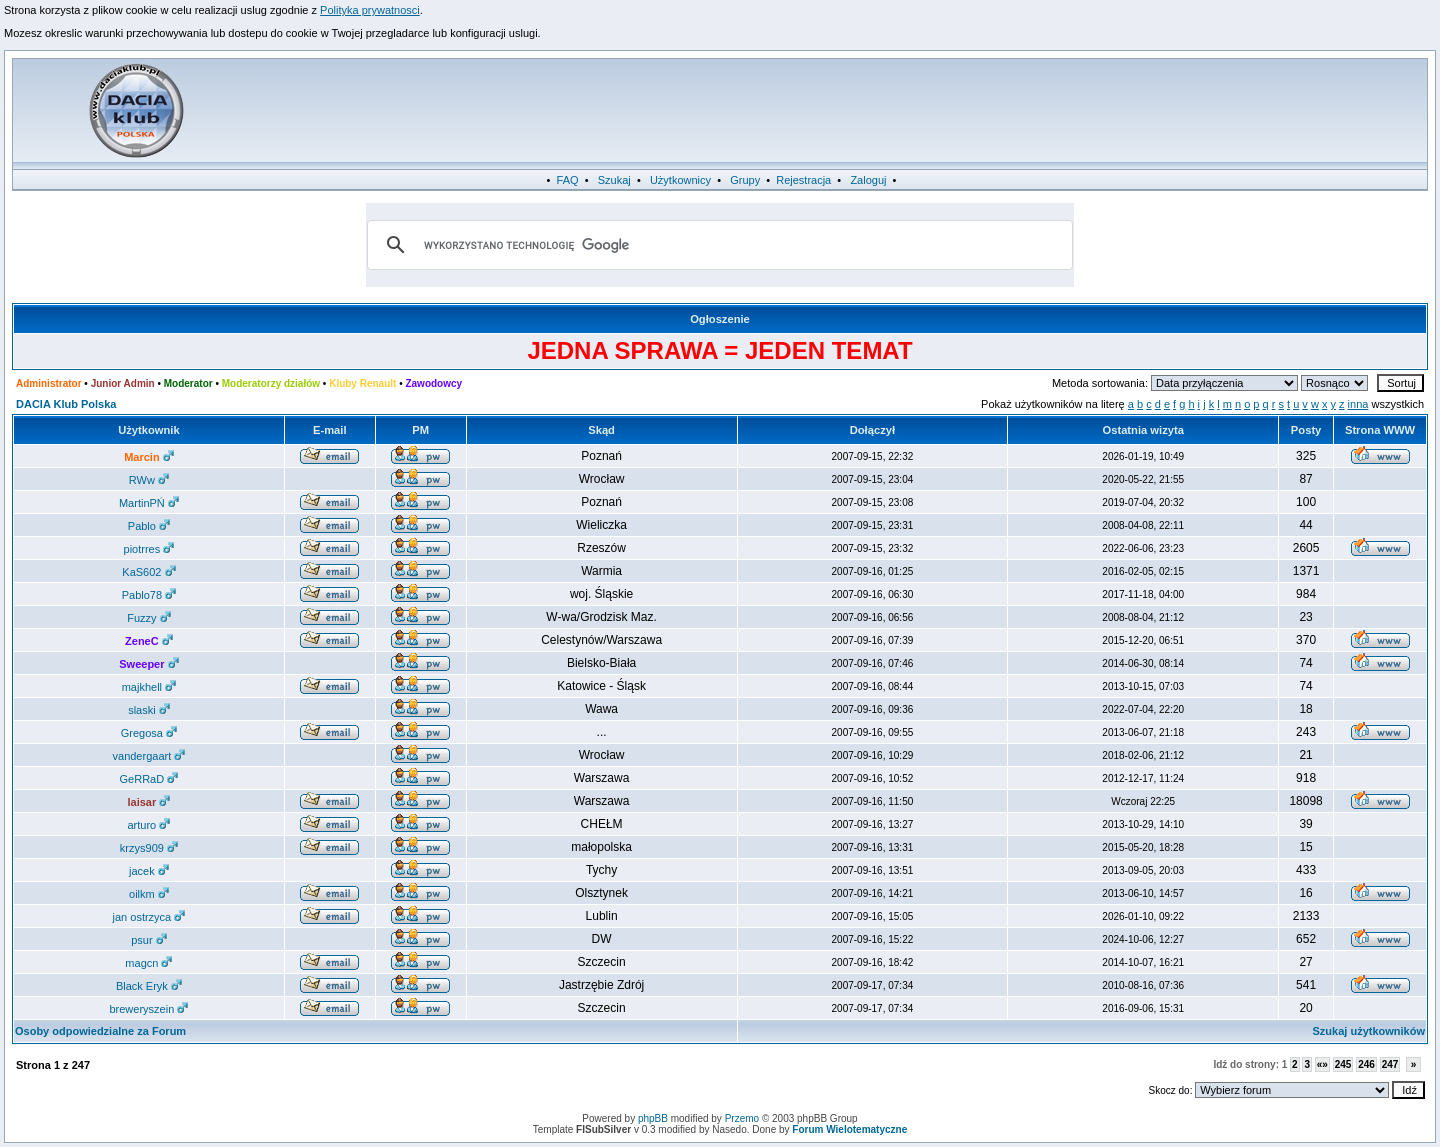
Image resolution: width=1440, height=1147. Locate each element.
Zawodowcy (433, 383)
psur (148, 940)
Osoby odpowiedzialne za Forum (100, 1031)
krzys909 (149, 848)
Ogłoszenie (720, 319)
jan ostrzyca (149, 917)
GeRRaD (149, 779)
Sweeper (148, 664)
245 (1343, 1064)
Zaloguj (868, 180)
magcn (148, 963)
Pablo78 (149, 595)
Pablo (149, 526)
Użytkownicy (680, 180)
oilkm (149, 894)
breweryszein (148, 1009)
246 (1366, 1064)
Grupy (745, 180)
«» (1322, 1064)
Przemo (742, 1118)
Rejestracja (803, 180)
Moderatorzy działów (271, 383)
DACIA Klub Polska (66, 404)
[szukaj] (717, 245)
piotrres (149, 549)
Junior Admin (123, 383)
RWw (149, 480)
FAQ (568, 180)
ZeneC (149, 641)
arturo (149, 825)
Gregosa (149, 733)
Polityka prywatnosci (370, 10)
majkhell (149, 687)
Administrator (49, 383)
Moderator (188, 383)
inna (1358, 404)
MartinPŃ (149, 503)
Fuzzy (148, 618)
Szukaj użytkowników (1369, 1031)
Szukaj (614, 180)
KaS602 (148, 572)
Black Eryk (149, 986)
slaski (149, 710)
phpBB (653, 1118)
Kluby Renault (362, 383)
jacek (149, 871)
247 (1390, 1064)
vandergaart (149, 756)
